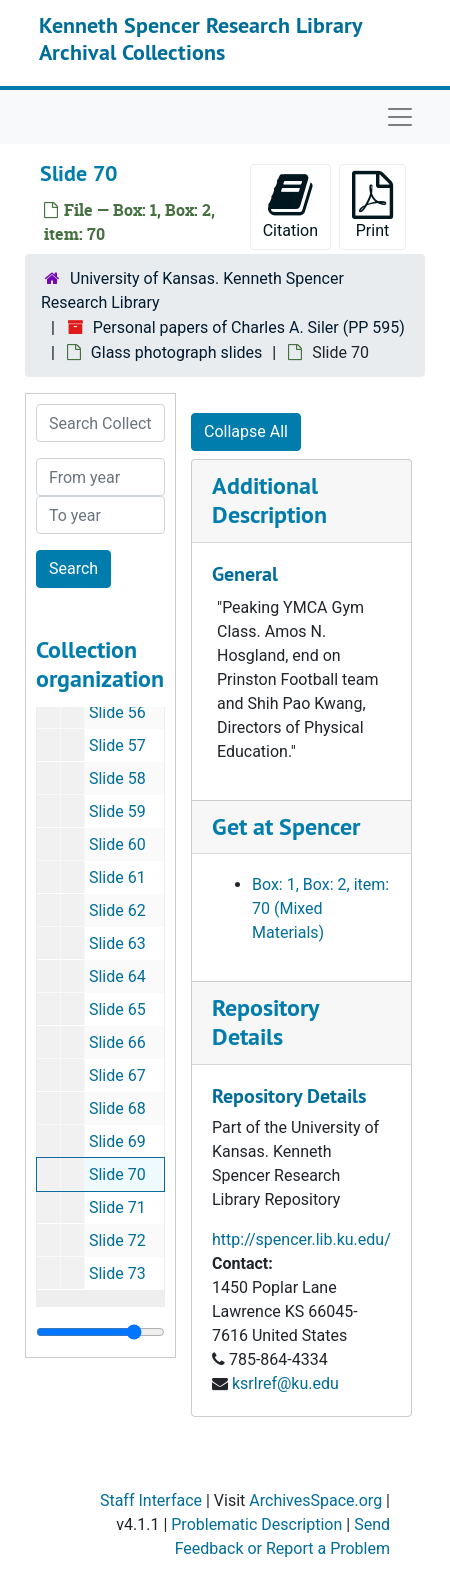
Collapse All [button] (246, 431)
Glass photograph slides (176, 352)
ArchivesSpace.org (315, 1500)
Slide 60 (117, 844)
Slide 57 (117, 745)
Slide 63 (117, 943)
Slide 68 (117, 1108)
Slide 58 (117, 778)
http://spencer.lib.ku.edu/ (301, 1239)
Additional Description (269, 500)
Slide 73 (117, 1273)
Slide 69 (117, 1141)
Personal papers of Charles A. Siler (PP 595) (249, 327)
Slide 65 (117, 1009)
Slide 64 (117, 976)
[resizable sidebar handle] (100, 1332)
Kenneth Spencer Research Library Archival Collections (200, 38)
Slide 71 (117, 1207)
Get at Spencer (286, 826)
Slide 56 (117, 712)
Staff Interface (151, 1500)
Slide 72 (117, 1240)
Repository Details (265, 1022)
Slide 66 (117, 1042)
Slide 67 (117, 1075)
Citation (290, 205)
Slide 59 (117, 811)
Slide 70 (117, 1174)
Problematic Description (256, 1524)
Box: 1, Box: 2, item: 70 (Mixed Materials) (320, 908)
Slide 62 (117, 910)
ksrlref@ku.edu (285, 1383)
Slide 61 (117, 877)
